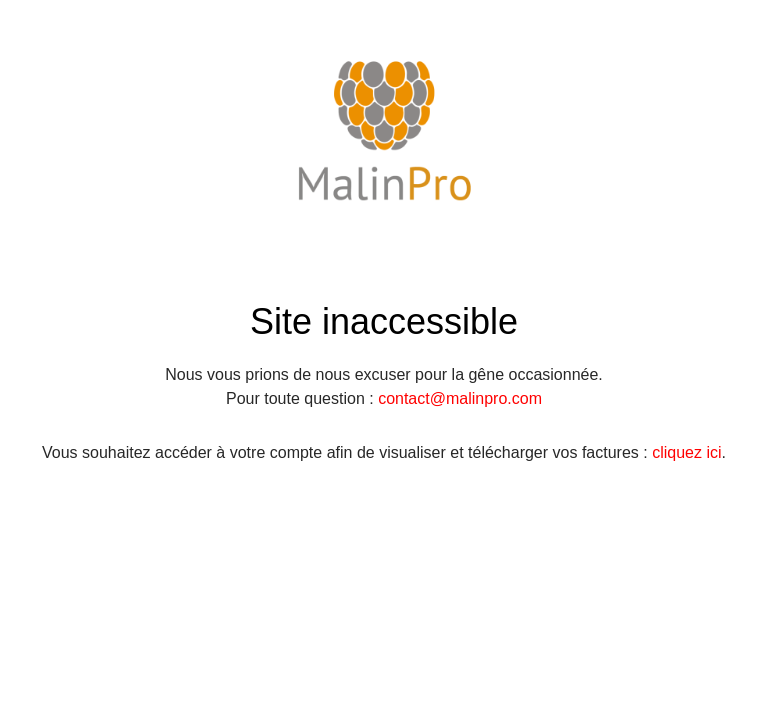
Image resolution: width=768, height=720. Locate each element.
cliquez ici (686, 452)
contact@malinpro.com (460, 398)
